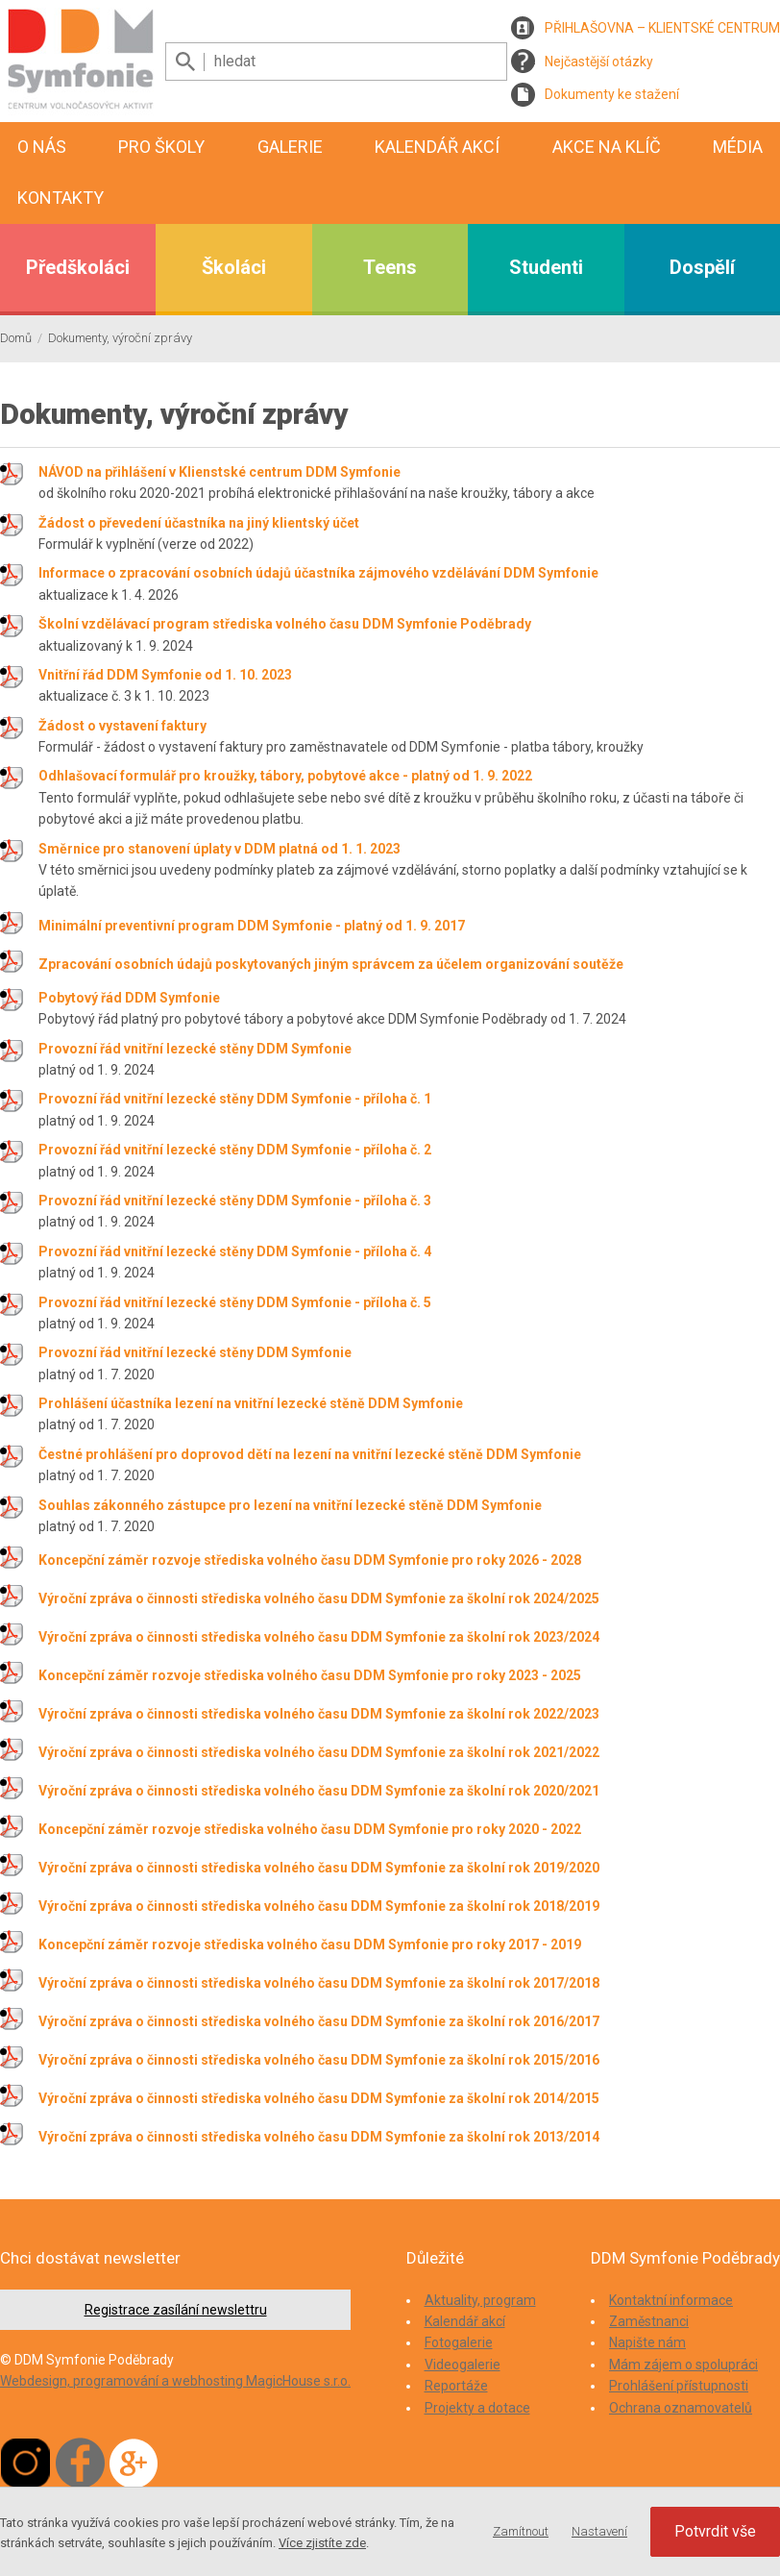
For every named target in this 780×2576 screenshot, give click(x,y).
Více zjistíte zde (322, 2543)
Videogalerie (462, 2364)
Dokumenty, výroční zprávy (120, 338)
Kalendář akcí (437, 146)
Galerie (290, 146)
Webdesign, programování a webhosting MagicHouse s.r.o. (175, 2381)
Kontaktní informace (671, 2300)
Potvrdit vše (715, 2531)
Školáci (234, 267)
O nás (41, 146)
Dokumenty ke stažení (612, 94)
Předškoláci (78, 267)
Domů (16, 338)
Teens (390, 267)
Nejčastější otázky (599, 61)
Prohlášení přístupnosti (678, 2385)
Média (738, 146)
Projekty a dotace (477, 2407)
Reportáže (456, 2385)
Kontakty (60, 197)
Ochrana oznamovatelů (680, 2407)
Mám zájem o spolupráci (683, 2364)
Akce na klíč (606, 146)
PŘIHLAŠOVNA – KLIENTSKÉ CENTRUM (662, 28)
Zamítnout (520, 2531)
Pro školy (161, 146)
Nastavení (599, 2531)
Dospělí (702, 267)
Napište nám (647, 2342)
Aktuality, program (480, 2300)
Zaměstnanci (649, 2321)
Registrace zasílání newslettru (176, 2309)
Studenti (546, 267)
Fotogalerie (459, 2342)
